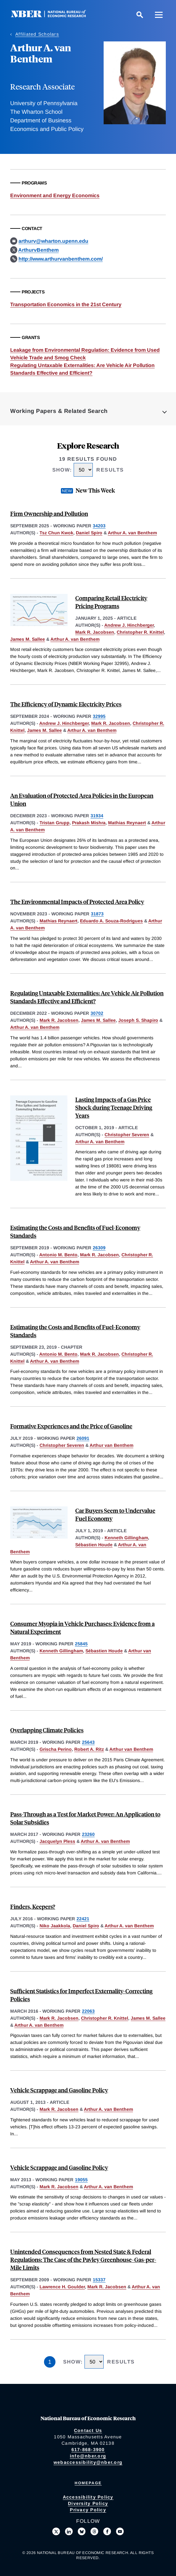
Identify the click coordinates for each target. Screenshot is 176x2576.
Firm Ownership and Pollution (49, 513)
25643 (88, 1742)
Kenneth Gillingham (126, 1537)
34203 (99, 525)
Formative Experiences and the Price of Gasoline (71, 1426)
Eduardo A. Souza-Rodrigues (111, 920)
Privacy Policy (88, 2509)
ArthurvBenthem (38, 250)
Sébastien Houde (94, 1544)
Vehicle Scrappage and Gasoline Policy (59, 2090)
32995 (99, 716)
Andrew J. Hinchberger (129, 625)
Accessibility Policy (88, 2497)
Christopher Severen (127, 1134)
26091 (83, 1438)
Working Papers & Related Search (59, 411)
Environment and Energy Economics (54, 195)
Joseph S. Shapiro (138, 1020)
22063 (88, 2011)
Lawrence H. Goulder (62, 2286)
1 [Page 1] (49, 2362)
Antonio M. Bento (58, 1254)
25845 (81, 1643)
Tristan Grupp (55, 822)
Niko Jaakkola (55, 1925)
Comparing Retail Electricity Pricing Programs (111, 602)
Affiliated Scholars (37, 34)
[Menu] (159, 15)
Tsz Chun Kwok (56, 532)
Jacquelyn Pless (57, 1841)
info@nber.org (88, 2455)
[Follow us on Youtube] (120, 2531)
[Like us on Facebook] (107, 2531)
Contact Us (88, 2430)
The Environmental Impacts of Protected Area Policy (77, 902)
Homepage (88, 2483)
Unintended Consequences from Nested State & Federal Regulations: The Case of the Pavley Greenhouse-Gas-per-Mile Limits (83, 2259)
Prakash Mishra (89, 822)
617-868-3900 (88, 2449)
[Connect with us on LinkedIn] (69, 2531)
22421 (83, 1918)
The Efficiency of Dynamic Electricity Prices (65, 704)
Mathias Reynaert (127, 822)
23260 (88, 1834)
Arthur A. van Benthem (132, 532)
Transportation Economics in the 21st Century (65, 304)
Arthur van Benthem (111, 1445)
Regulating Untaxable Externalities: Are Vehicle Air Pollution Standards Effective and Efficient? (87, 997)
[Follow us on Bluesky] (81, 2531)
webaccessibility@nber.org (88, 2462)
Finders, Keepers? (32, 1906)
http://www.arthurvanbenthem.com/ (60, 259)
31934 (97, 815)
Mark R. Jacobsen (94, 632)
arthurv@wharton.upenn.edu (53, 241)
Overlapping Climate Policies (47, 1730)
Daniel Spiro (89, 532)
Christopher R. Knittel (140, 632)
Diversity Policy (88, 2503)
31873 (97, 913)
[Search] (140, 15)
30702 (97, 1013)
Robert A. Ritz (89, 1749)
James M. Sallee (27, 639)
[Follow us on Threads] (94, 2531)
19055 (81, 2179)
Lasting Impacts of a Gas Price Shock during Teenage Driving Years (113, 1107)
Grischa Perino (56, 1749)
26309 (99, 1247)
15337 (99, 2279)
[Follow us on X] (56, 2531)
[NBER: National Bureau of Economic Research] (53, 15)
